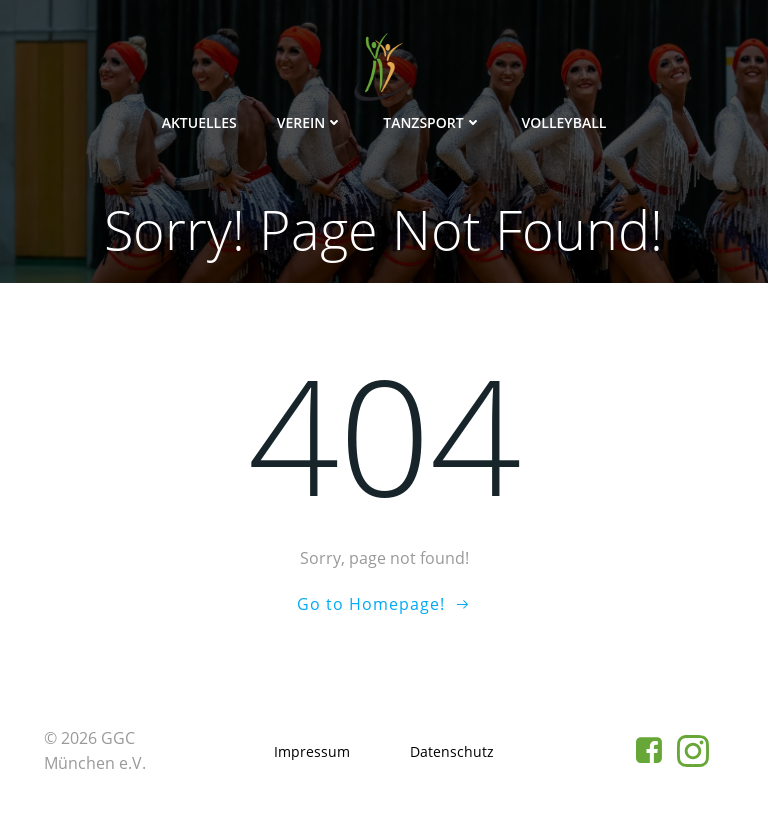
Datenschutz (452, 751)
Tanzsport (432, 122)
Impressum (312, 751)
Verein (310, 122)
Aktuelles (199, 122)
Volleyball (564, 122)
